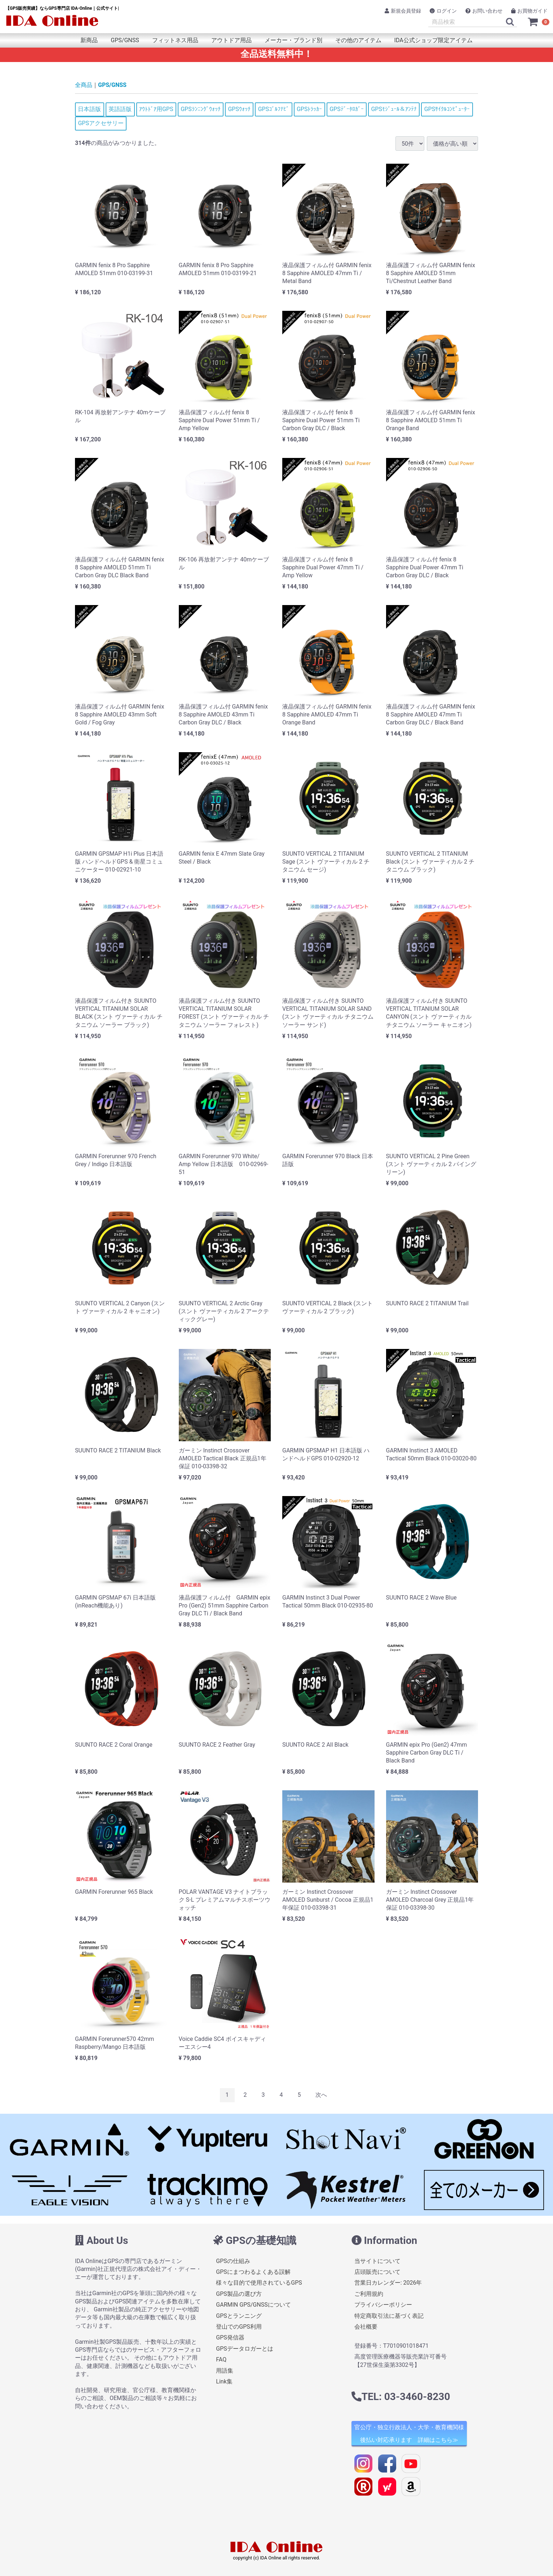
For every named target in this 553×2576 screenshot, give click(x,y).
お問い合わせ (484, 11)
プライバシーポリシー (383, 2304)
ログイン (443, 11)
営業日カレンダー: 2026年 (388, 2282)
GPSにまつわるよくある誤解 (253, 2271)
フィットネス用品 (175, 40)
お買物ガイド (529, 11)
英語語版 (120, 109)
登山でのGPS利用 (239, 2326)
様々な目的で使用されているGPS (259, 2282)
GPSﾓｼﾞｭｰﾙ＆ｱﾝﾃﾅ (394, 109)
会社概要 (365, 2326)
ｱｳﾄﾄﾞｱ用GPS (156, 109)
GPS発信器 (230, 2337)
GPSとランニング (239, 2315)
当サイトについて (377, 2261)
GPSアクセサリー (101, 123)
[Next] (321, 2095)
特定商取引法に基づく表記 (389, 2315)
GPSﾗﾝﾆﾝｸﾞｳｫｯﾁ (201, 109)
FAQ (221, 2359)
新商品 (89, 40)
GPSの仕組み (233, 2261)
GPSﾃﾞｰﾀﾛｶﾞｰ (346, 109)
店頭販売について (377, 2271)
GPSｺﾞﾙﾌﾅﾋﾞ (273, 109)
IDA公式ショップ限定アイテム (433, 40)
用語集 (224, 2370)
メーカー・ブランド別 (293, 40)
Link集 (224, 2381)
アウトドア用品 (231, 40)
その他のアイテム (358, 40)
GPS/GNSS (125, 40)
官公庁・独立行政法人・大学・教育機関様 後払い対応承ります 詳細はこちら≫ (409, 2433)
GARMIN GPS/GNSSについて (253, 2304)
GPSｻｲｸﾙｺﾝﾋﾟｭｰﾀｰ (447, 109)
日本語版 (89, 109)
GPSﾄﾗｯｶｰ (309, 109)
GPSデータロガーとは (244, 2348)
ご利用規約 (368, 2293)
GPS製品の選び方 (239, 2293)
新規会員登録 (403, 11)
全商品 (83, 84)
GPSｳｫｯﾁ (239, 109)
